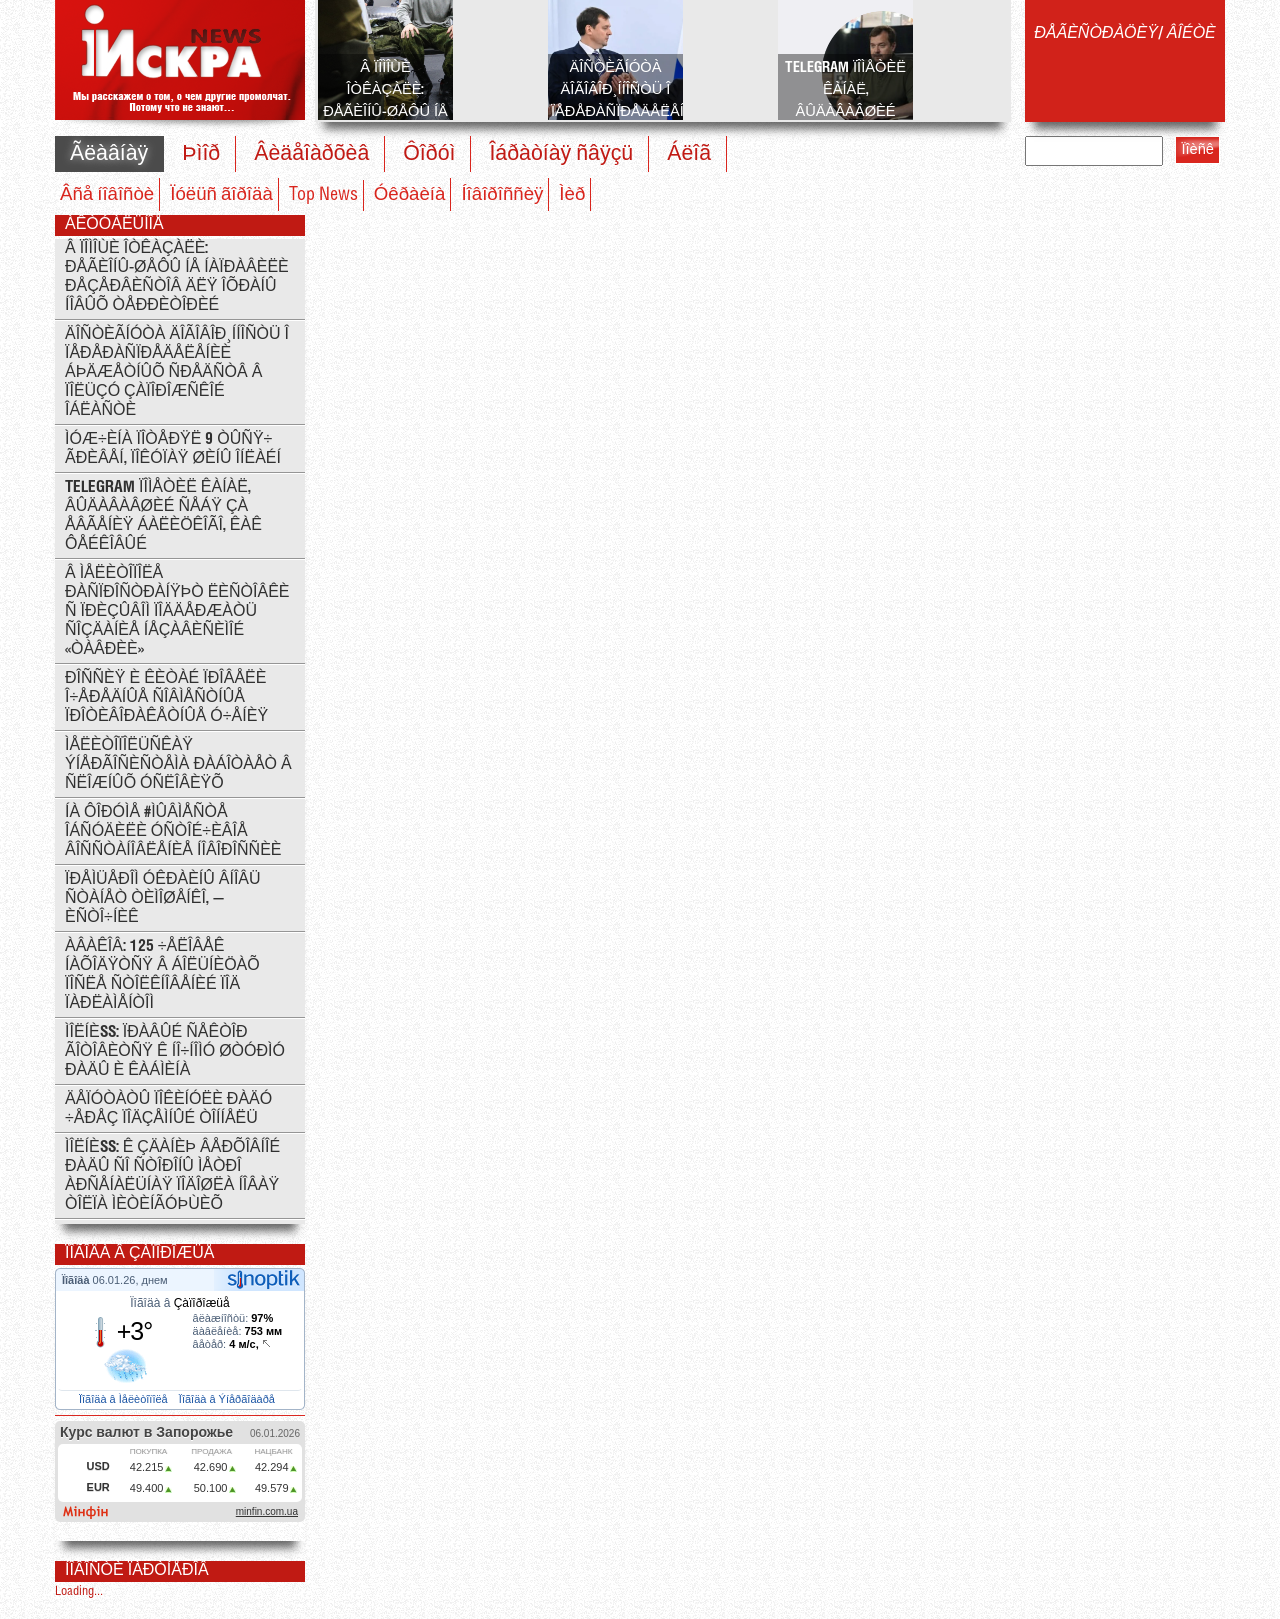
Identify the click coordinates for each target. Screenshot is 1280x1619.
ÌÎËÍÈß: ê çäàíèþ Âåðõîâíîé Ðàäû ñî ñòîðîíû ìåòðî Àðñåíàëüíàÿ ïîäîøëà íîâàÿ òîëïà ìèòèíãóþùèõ (172, 1176)
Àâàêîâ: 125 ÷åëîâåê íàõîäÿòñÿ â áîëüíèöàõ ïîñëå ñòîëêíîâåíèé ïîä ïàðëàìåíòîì (162, 975)
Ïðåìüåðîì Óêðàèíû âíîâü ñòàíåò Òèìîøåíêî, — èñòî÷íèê (163, 898)
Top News (323, 195)
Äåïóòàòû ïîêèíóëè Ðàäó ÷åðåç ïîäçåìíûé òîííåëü (168, 1109)
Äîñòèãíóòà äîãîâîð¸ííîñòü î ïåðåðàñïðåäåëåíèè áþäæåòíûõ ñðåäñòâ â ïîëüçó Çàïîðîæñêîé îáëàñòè (177, 372)
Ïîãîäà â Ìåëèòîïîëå (125, 1399)
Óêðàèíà (410, 195)
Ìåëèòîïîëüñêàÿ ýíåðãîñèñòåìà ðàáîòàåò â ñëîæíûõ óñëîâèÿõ (178, 764)
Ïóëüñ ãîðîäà (221, 195)
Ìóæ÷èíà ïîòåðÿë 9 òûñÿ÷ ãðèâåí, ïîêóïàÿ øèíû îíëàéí (173, 449)
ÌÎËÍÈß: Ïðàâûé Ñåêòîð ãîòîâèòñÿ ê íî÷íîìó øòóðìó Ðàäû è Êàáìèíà (175, 1051)
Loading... (79, 1591)
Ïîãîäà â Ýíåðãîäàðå (228, 1399)
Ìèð (572, 195)
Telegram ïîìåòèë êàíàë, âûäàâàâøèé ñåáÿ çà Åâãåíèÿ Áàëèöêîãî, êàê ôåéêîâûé (163, 516)
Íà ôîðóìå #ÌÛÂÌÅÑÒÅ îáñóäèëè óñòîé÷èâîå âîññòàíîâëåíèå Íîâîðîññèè (173, 831)
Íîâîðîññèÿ (502, 195)
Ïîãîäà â (179, 1303)
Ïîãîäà (77, 1280)
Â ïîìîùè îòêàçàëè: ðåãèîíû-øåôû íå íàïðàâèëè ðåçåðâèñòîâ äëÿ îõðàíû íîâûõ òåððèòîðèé (177, 277)
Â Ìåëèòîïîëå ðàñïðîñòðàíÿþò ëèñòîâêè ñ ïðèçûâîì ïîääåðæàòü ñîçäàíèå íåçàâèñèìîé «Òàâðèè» (177, 611)
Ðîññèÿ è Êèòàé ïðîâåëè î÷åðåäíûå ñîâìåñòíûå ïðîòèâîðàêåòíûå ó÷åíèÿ (166, 697)
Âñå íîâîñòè (107, 195)
